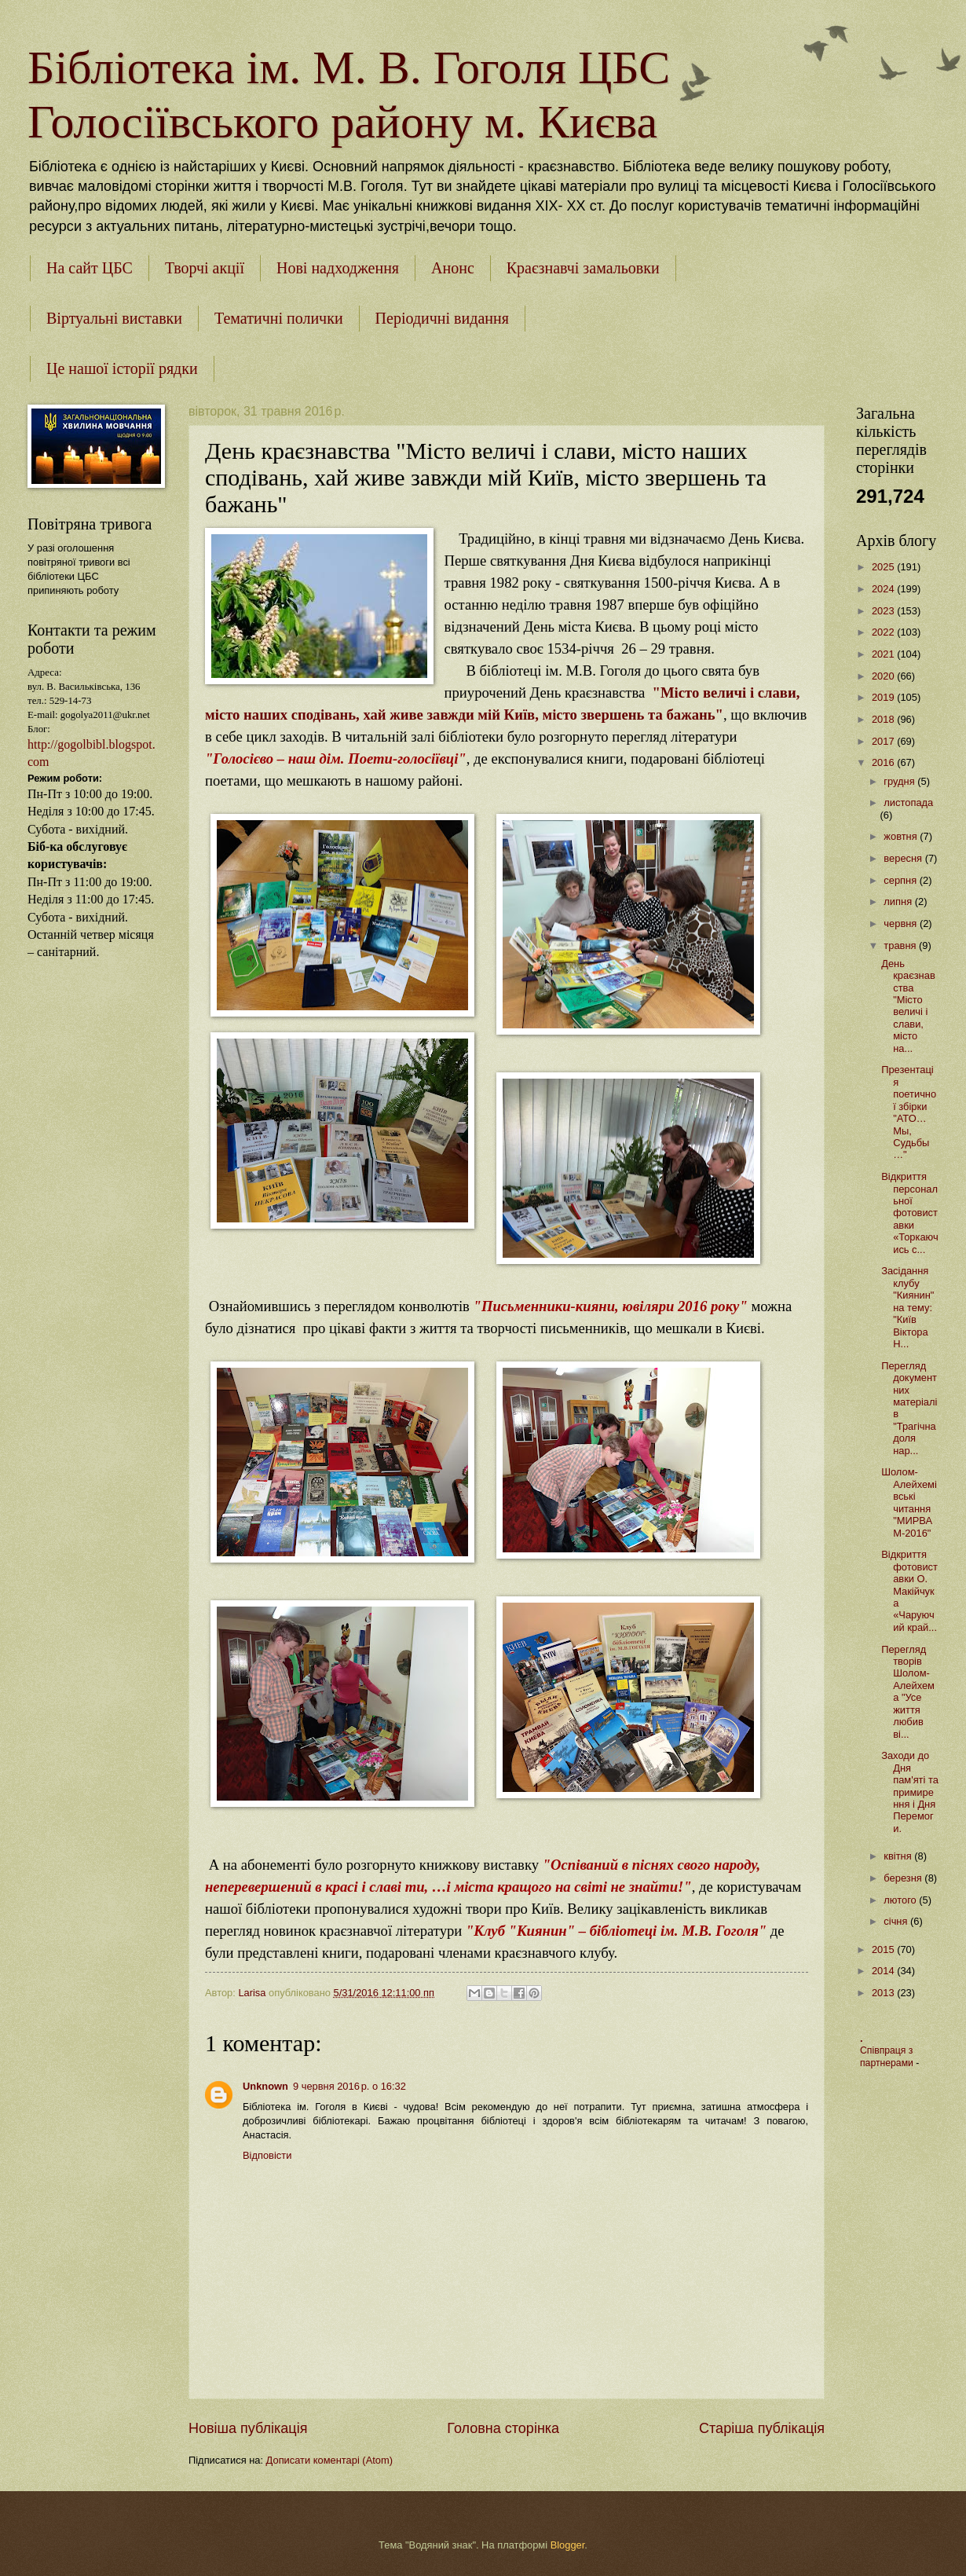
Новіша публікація (247, 2428)
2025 (884, 567)
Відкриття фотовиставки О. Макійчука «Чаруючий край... (909, 1590)
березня (904, 1878)
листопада (908, 802)
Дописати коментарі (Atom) (329, 2460)
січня (897, 1921)
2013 (884, 1993)
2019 (884, 697)
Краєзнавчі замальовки (583, 268)
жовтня (902, 836)
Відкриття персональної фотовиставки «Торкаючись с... (910, 1213)
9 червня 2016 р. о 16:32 (349, 2086)
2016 (884, 762)
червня (902, 923)
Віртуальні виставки (114, 318)
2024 (884, 589)
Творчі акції (204, 268)
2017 (884, 741)
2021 (884, 654)
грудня (900, 781)
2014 (884, 1971)
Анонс (452, 268)
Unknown (265, 2086)
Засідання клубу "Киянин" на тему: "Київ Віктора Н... (907, 1307)
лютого (901, 1900)
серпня (901, 880)
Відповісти (267, 2155)
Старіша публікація (762, 2428)
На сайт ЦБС (89, 268)
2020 (884, 676)
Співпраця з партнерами (888, 2056)
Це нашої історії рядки (122, 368)
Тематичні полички (278, 318)
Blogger (568, 2545)
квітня (899, 1856)
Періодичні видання (442, 318)
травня (901, 945)
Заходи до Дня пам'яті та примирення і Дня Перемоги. (910, 1792)
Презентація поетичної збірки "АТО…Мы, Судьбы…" (908, 1112)
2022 (884, 632)
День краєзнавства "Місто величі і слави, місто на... (908, 1006)
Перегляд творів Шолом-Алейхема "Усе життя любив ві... (908, 1691)
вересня (904, 858)
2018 (884, 719)
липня (899, 901)
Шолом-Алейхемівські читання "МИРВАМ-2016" (909, 1502)
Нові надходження (337, 268)
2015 (884, 1949)
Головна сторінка (503, 2428)
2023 (884, 611)
